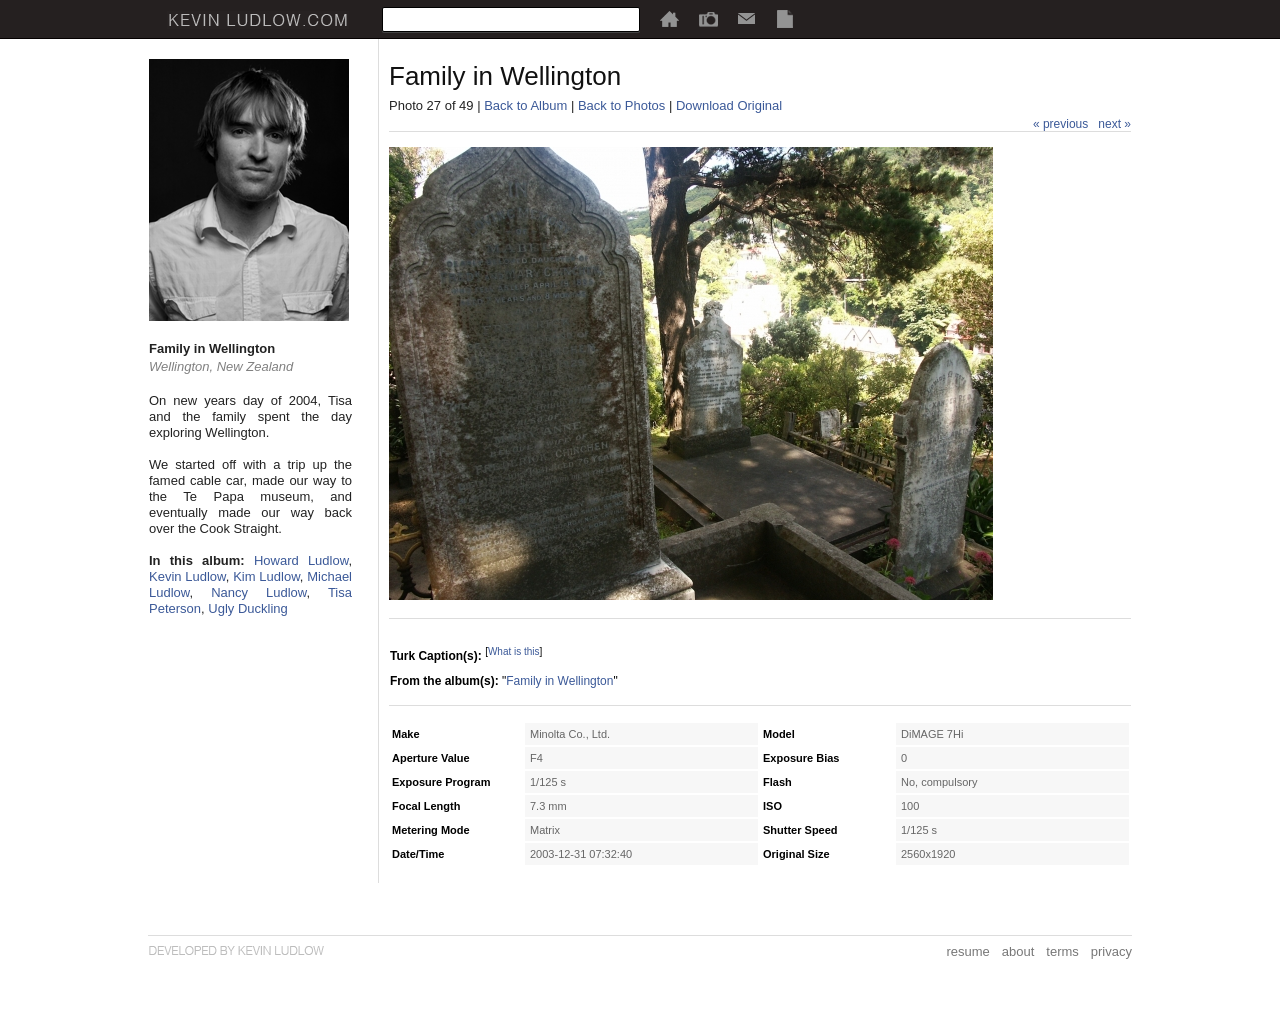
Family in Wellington (559, 681)
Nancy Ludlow (258, 592)
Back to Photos (621, 105)
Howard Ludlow (301, 560)
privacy (1111, 951)
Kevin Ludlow (187, 576)
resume (967, 951)
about (1018, 951)
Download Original (729, 105)
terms (1062, 951)
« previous (1060, 124)
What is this (514, 651)
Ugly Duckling (247, 608)
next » (1114, 124)
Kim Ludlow (266, 576)
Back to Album (525, 105)
